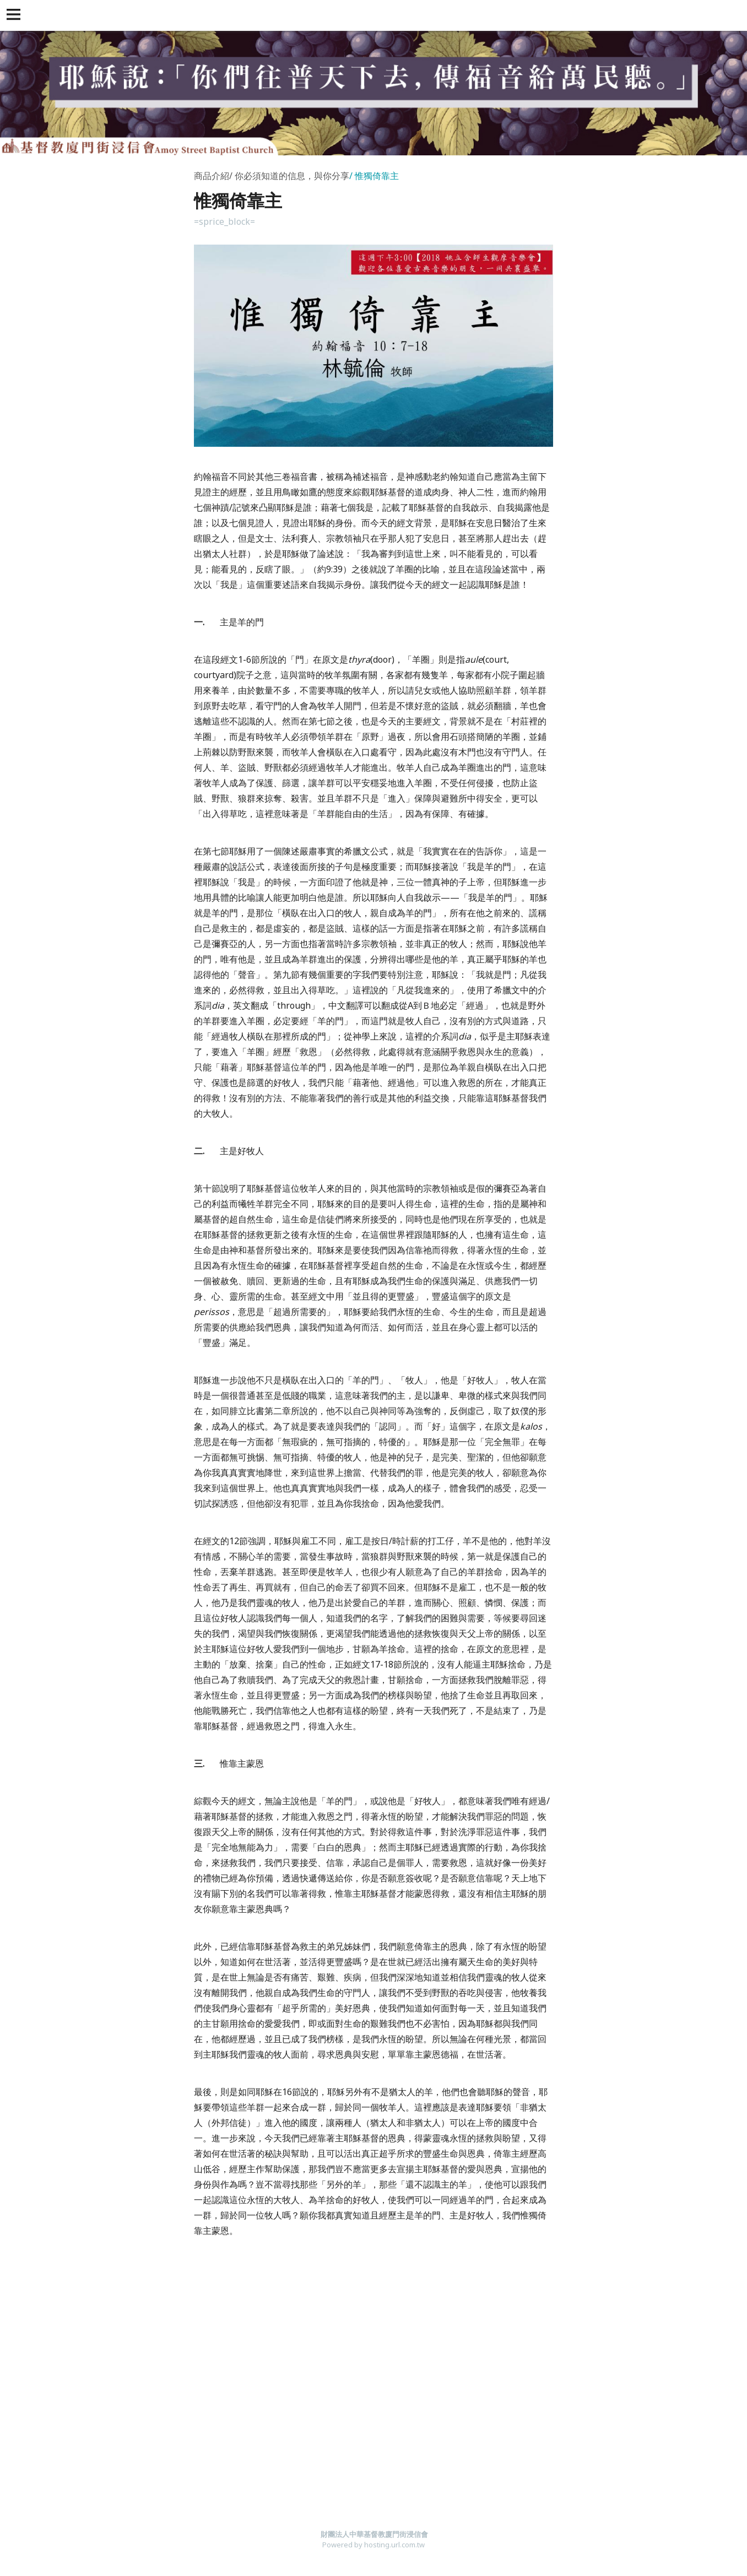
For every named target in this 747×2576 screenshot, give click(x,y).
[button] (15, 15)
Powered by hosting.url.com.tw (373, 2545)
